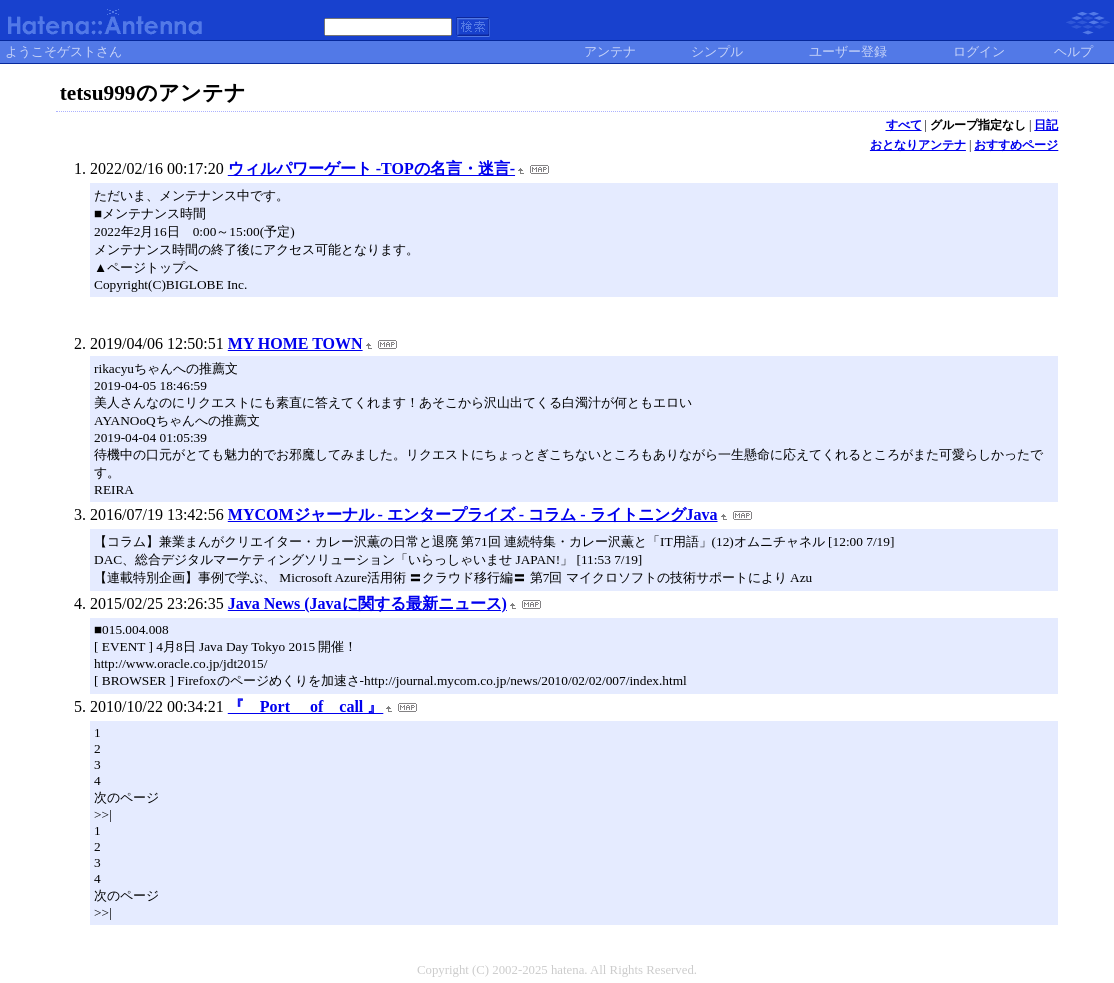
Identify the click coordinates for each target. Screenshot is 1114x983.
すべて (904, 125)
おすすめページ (1016, 145)
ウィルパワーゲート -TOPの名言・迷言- (371, 168)
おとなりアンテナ (918, 145)
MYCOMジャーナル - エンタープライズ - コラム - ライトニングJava (473, 514)
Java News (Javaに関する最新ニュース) (367, 603)
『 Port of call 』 (306, 706)
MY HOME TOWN (295, 343)
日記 (1046, 125)
